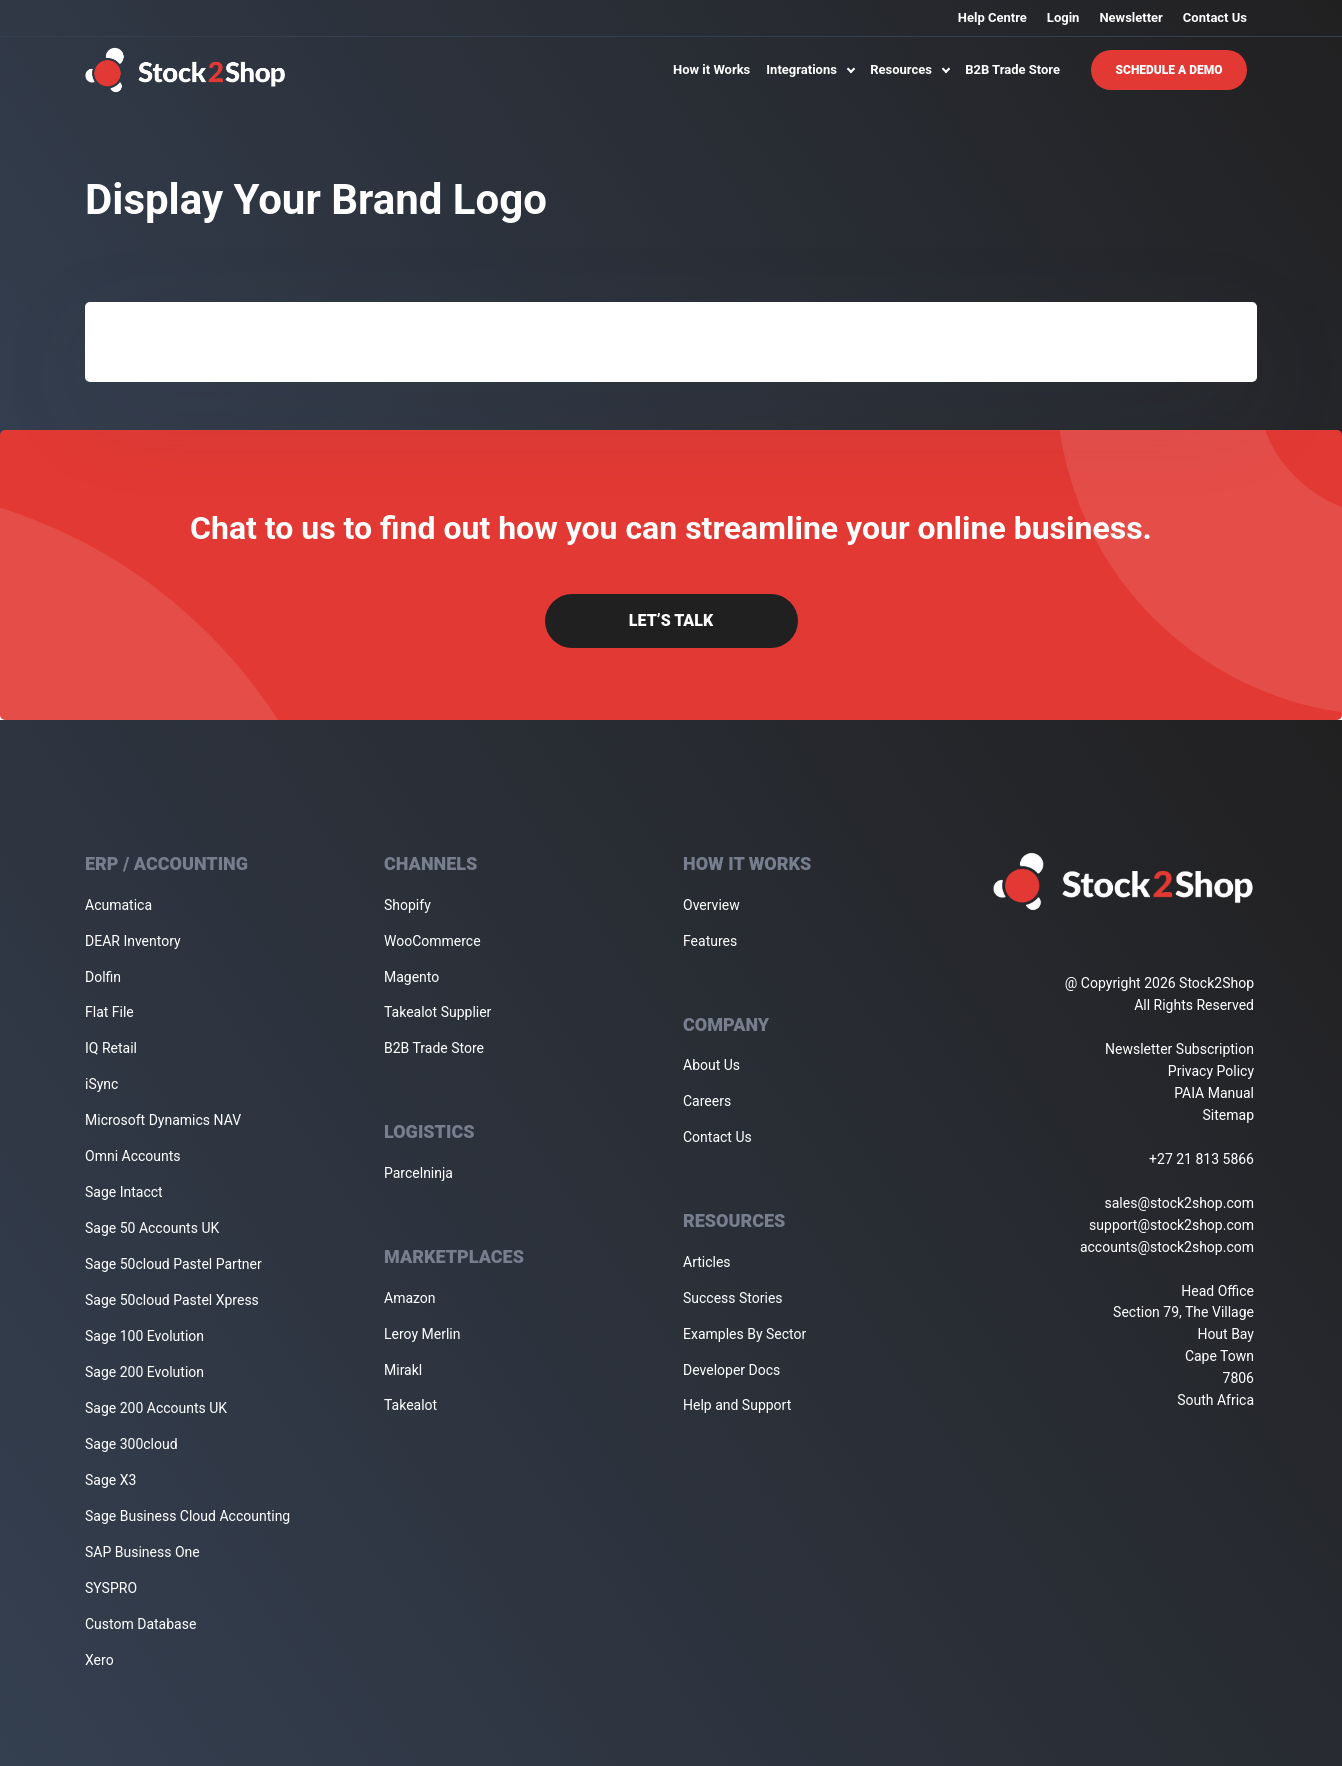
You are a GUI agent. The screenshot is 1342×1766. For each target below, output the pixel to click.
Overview (711, 905)
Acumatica (118, 905)
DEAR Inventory (133, 941)
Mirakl (403, 1370)
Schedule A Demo (1169, 70)
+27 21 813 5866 (1201, 1159)
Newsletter (1130, 17)
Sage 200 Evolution (144, 1372)
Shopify (407, 905)
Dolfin (103, 977)
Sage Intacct (124, 1192)
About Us (711, 1065)
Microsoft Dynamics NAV (163, 1120)
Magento (411, 977)
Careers (707, 1101)
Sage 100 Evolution (144, 1336)
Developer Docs (731, 1370)
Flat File (109, 1012)
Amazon (410, 1298)
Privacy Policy (1211, 1071)
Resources (909, 69)
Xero (99, 1660)
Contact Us (1215, 17)
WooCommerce (432, 941)
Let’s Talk (671, 620)
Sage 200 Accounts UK (156, 1408)
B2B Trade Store (1012, 69)
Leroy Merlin (422, 1334)
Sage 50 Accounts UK (152, 1228)
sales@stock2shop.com (1179, 1203)
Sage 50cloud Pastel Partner (173, 1264)
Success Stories (733, 1298)
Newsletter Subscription (1179, 1049)
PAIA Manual (1214, 1093)
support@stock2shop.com (1171, 1225)
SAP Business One (142, 1552)
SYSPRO (111, 1588)
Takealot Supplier (437, 1012)
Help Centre (992, 17)
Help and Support (737, 1405)
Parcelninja (418, 1173)
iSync (101, 1084)
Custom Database (140, 1624)
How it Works (711, 69)
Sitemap (1228, 1115)
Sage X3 (110, 1480)
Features (710, 941)
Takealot (410, 1405)
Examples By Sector (744, 1334)
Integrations (810, 69)
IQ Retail (111, 1048)
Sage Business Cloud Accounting (187, 1516)
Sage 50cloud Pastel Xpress (172, 1300)
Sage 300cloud (131, 1444)
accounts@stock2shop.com (1167, 1247)
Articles (707, 1262)
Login (1063, 17)
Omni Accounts (133, 1156)
